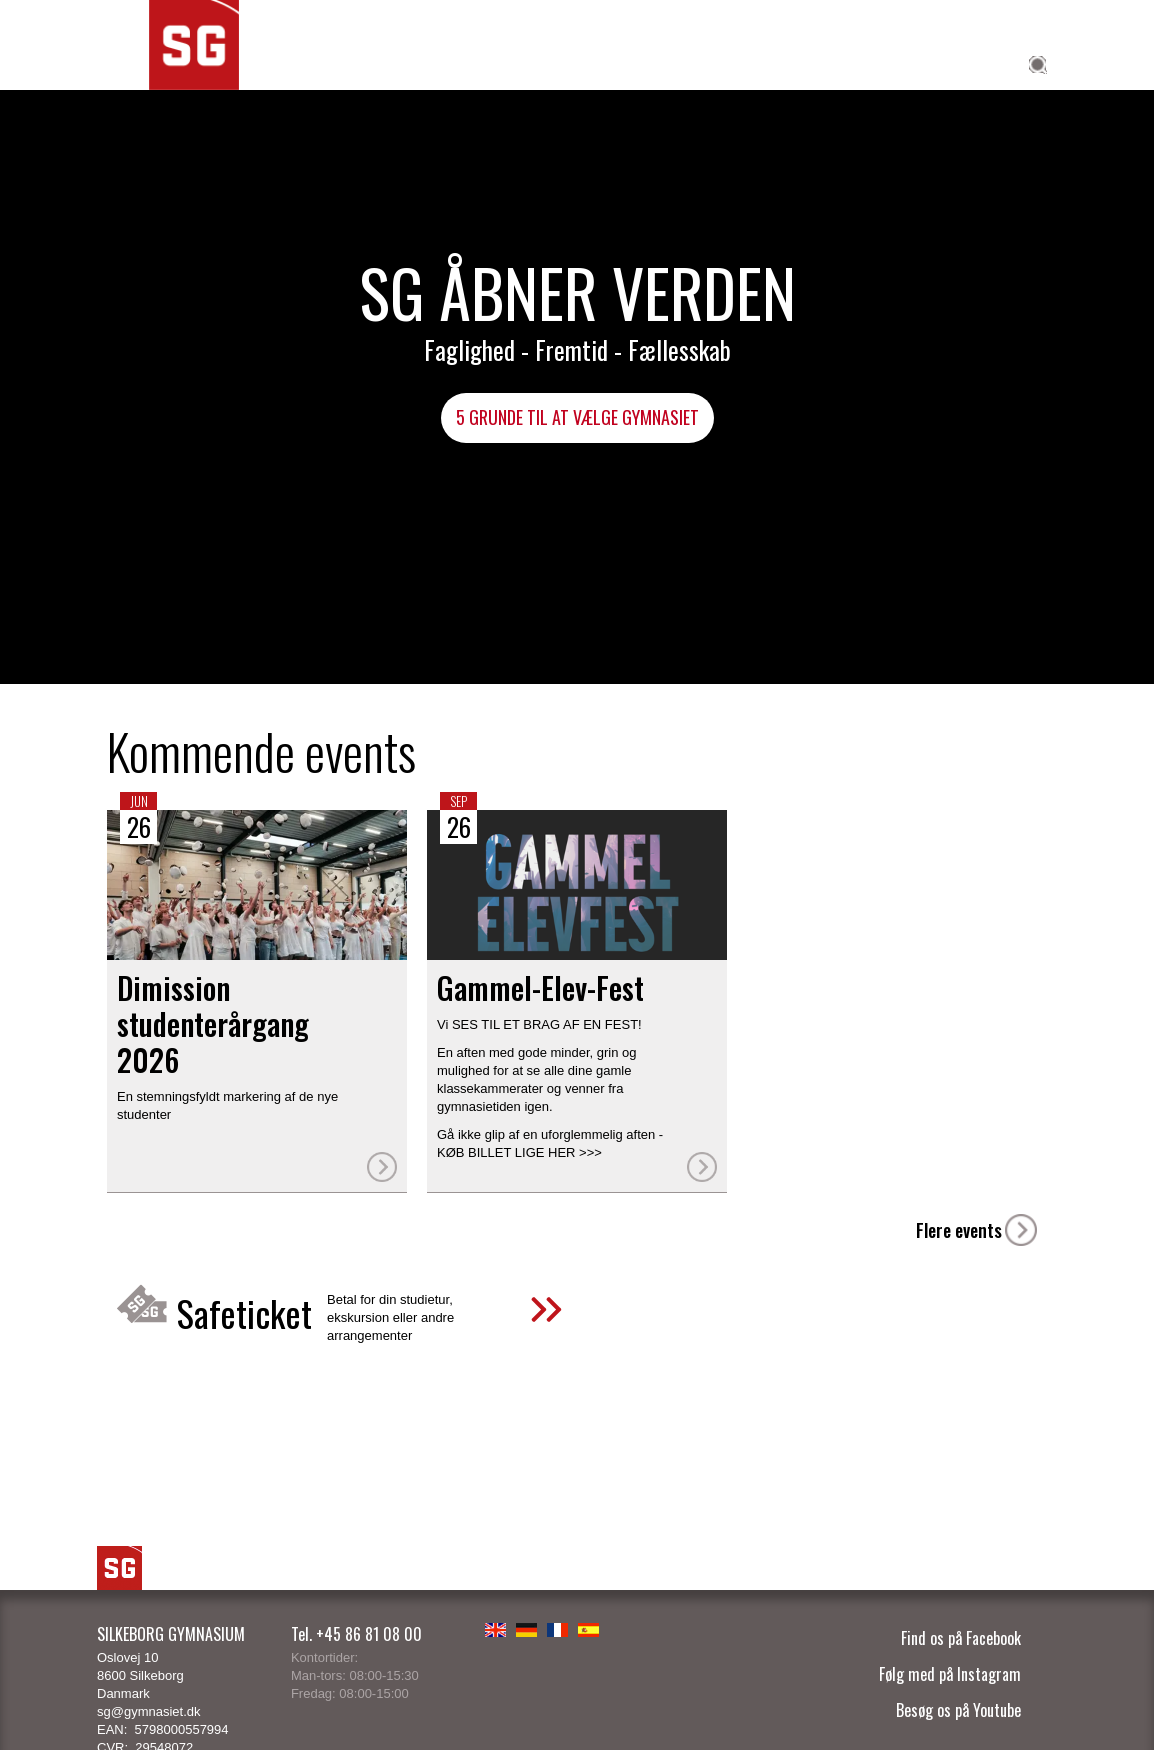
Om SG (977, 62)
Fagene (444, 62)
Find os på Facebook (961, 1638)
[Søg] (1033, 89)
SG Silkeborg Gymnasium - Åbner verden (194, 73)
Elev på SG (756, 62)
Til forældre (874, 62)
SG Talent (538, 62)
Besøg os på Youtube (958, 1710)
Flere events (959, 1230)
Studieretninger (326, 62)
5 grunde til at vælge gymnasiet (577, 417)
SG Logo (119, 1568)
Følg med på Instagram (950, 1674)
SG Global (647, 62)
